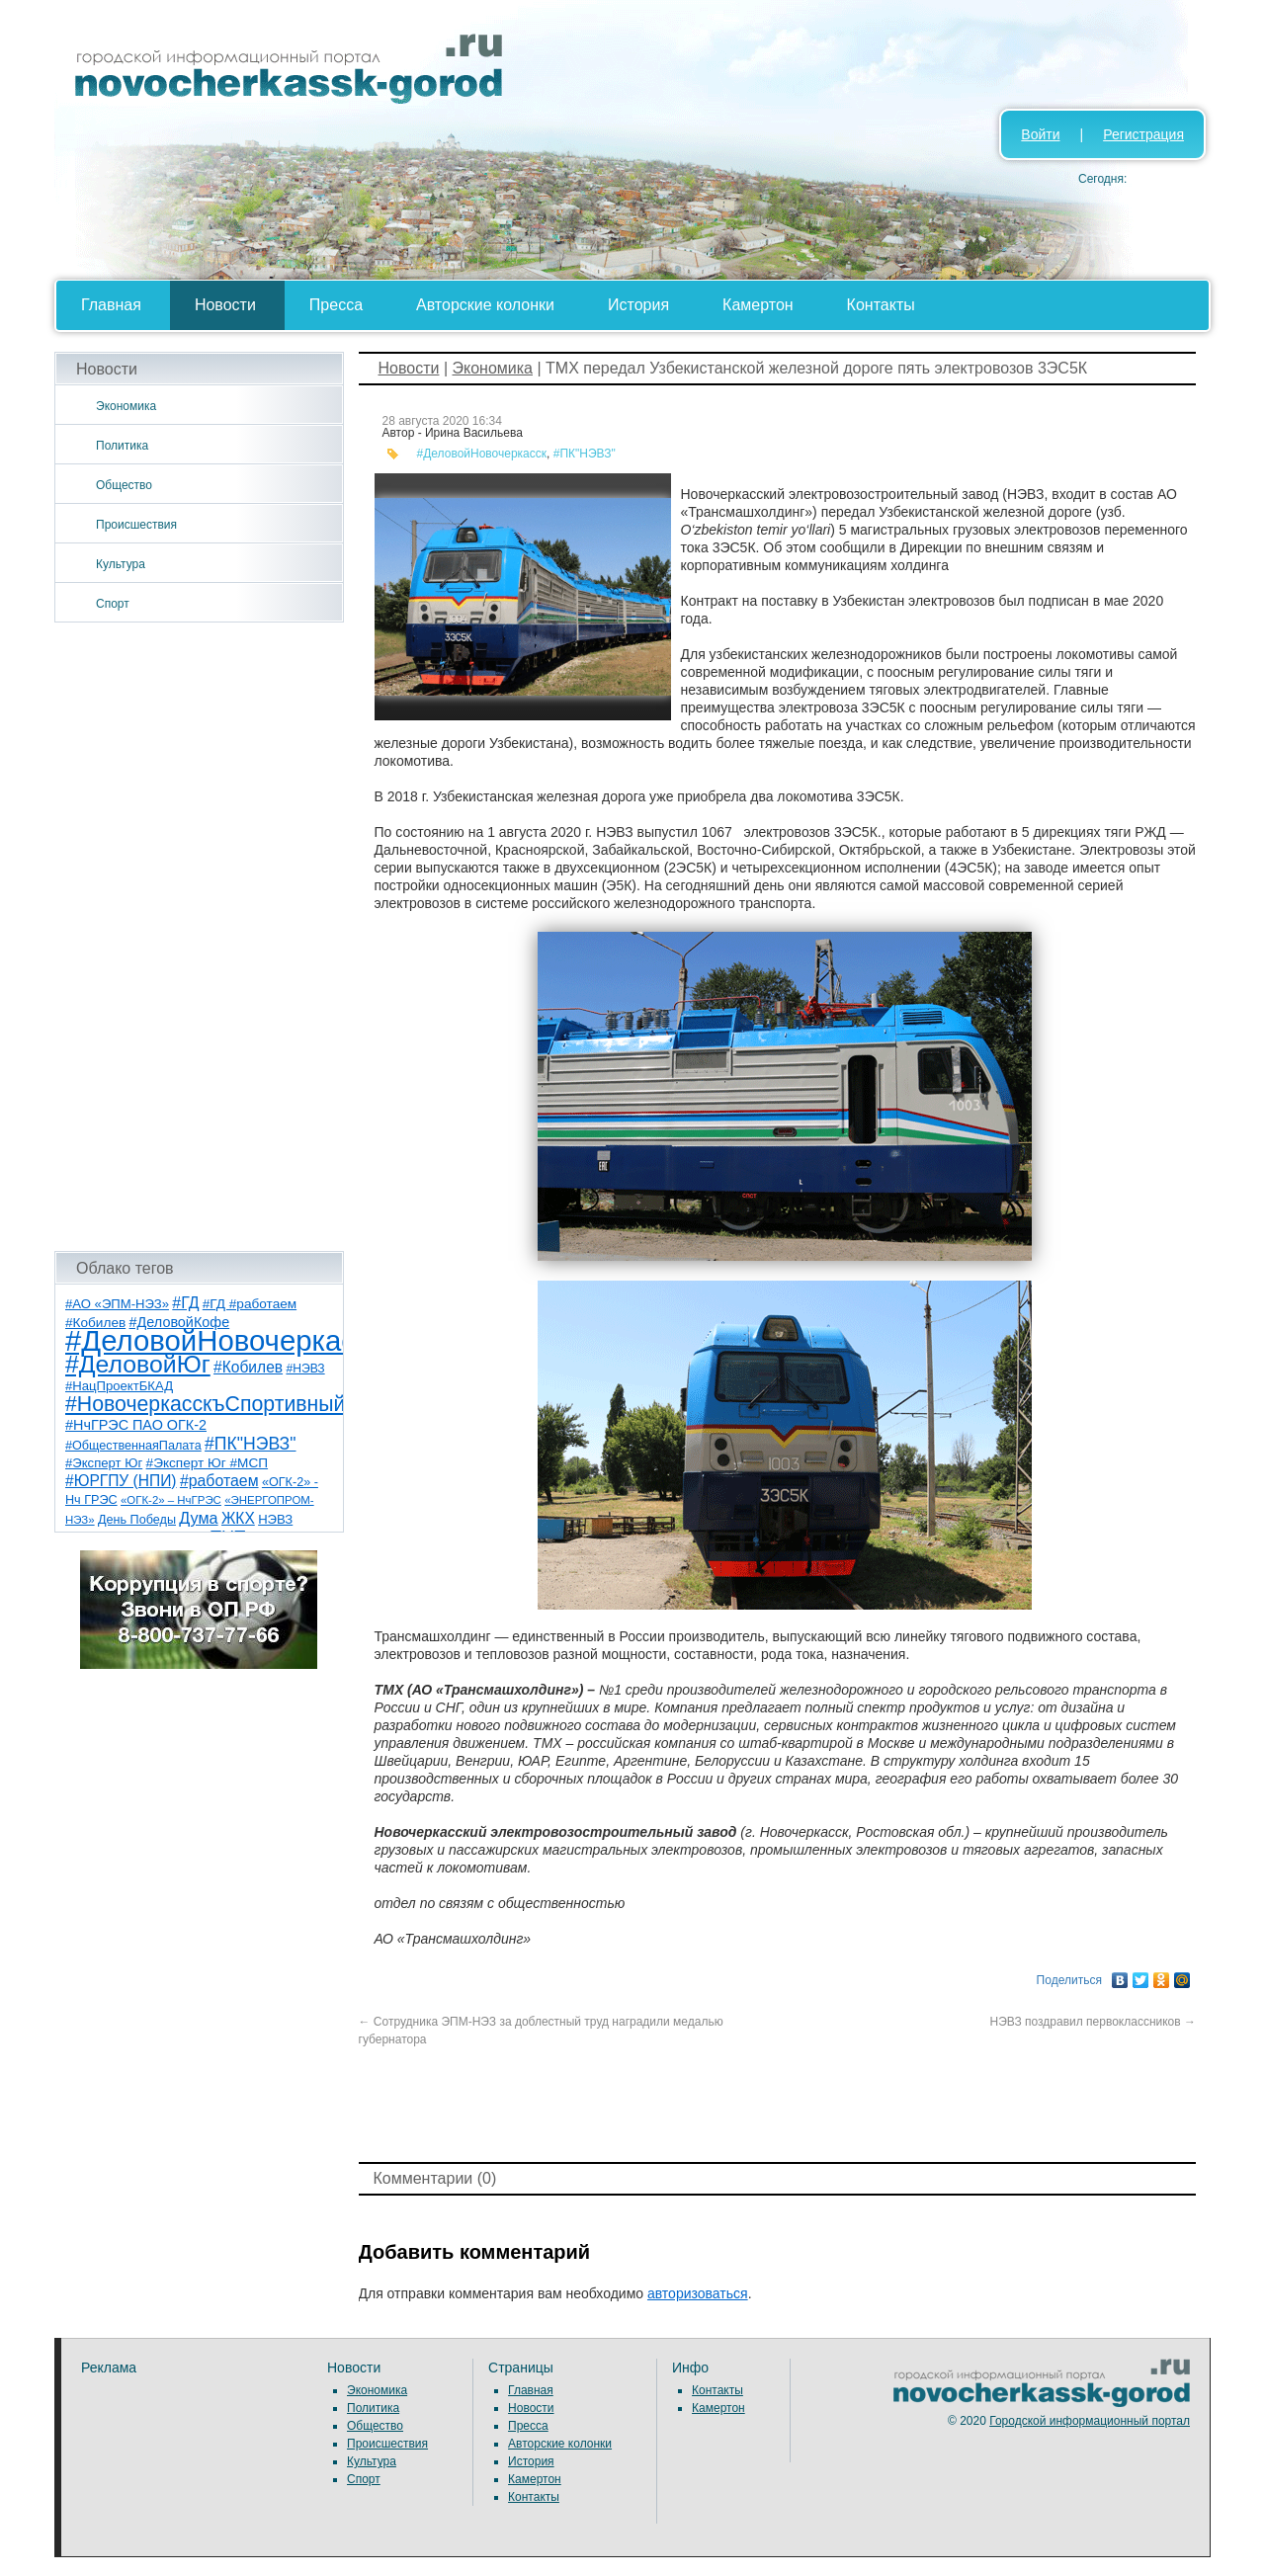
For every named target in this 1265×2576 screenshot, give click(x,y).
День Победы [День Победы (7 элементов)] (137, 1520)
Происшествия (136, 525)
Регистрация (1143, 134)
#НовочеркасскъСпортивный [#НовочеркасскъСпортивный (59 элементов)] (205, 1404)
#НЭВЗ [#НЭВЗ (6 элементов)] (305, 1368)
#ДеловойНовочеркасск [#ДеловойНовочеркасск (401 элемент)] (223, 1340)
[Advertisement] (199, 936)
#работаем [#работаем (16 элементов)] (219, 1480)
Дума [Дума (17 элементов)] (198, 1518)
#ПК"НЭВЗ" (584, 453)
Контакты (881, 304)
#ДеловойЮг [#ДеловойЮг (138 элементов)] (138, 1364)
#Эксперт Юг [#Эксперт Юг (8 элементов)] (103, 1462)
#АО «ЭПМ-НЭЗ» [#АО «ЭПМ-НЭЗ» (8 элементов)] (117, 1303)
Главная (111, 304)
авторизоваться (697, 2293)
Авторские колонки (485, 304)
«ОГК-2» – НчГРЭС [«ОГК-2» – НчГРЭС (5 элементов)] (171, 1500)
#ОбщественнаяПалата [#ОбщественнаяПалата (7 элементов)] (133, 1446)
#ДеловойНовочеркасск (482, 453)
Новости (225, 304)
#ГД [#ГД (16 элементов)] (185, 1302)
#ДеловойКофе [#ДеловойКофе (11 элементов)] (179, 1322)
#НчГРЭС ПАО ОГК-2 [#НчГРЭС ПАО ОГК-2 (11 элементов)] (136, 1425)
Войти (1040, 134)
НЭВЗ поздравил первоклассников (1093, 2022)
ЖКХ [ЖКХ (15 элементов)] (238, 1518)
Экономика (126, 406)
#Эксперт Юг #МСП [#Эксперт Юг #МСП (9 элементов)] (207, 1462)
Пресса (336, 304)
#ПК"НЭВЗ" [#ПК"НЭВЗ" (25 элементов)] (250, 1444)
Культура (120, 564)
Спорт (112, 604)
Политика (122, 446)
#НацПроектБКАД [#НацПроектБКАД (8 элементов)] (119, 1385)
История (638, 304)
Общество (124, 485)
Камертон (758, 304)
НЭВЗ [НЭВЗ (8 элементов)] (275, 1519)
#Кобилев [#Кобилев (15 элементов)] (248, 1367)
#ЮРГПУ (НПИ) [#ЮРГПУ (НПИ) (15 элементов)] (121, 1480)
